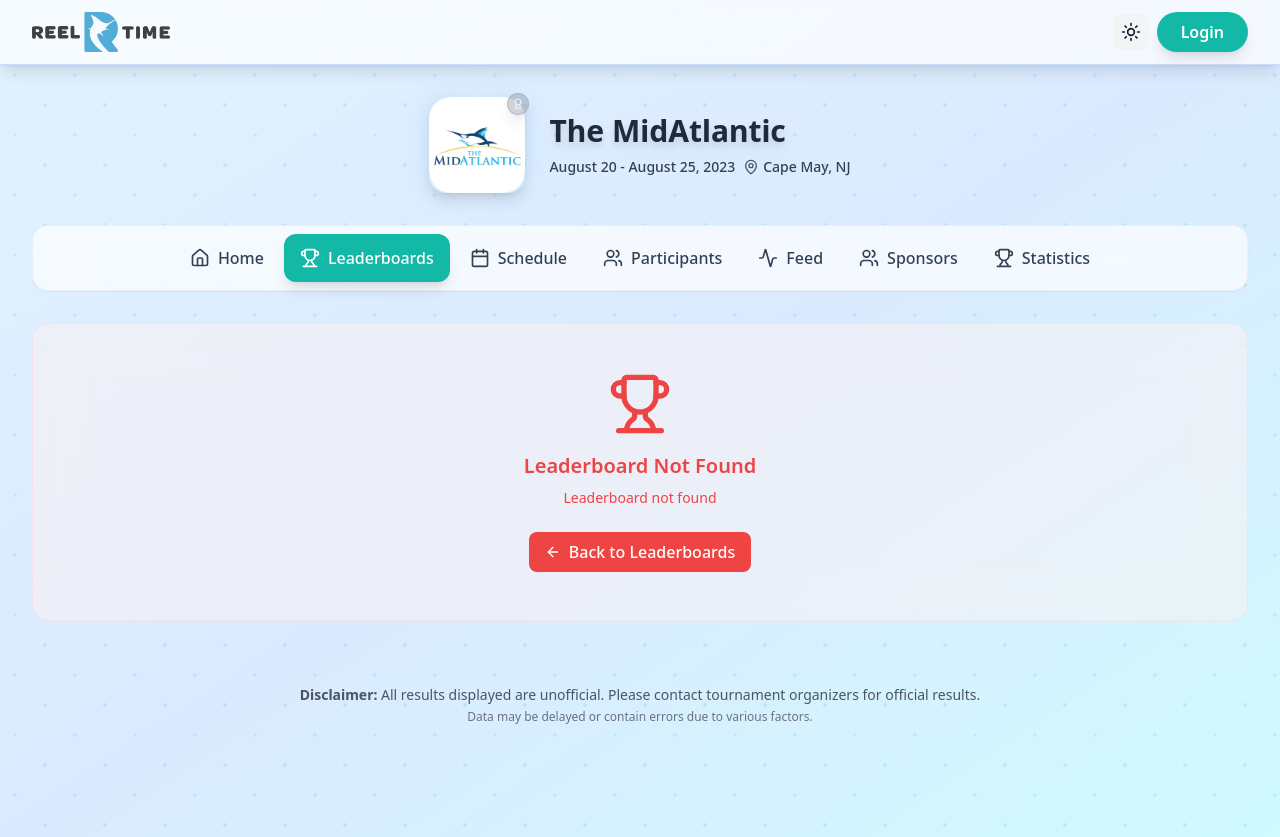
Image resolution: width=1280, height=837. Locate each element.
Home (227, 258)
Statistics (1042, 258)
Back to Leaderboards (640, 552)
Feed (790, 258)
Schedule (518, 258)
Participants (662, 258)
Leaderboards (367, 258)
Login (1202, 32)
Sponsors (908, 258)
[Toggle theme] (1131, 32)
